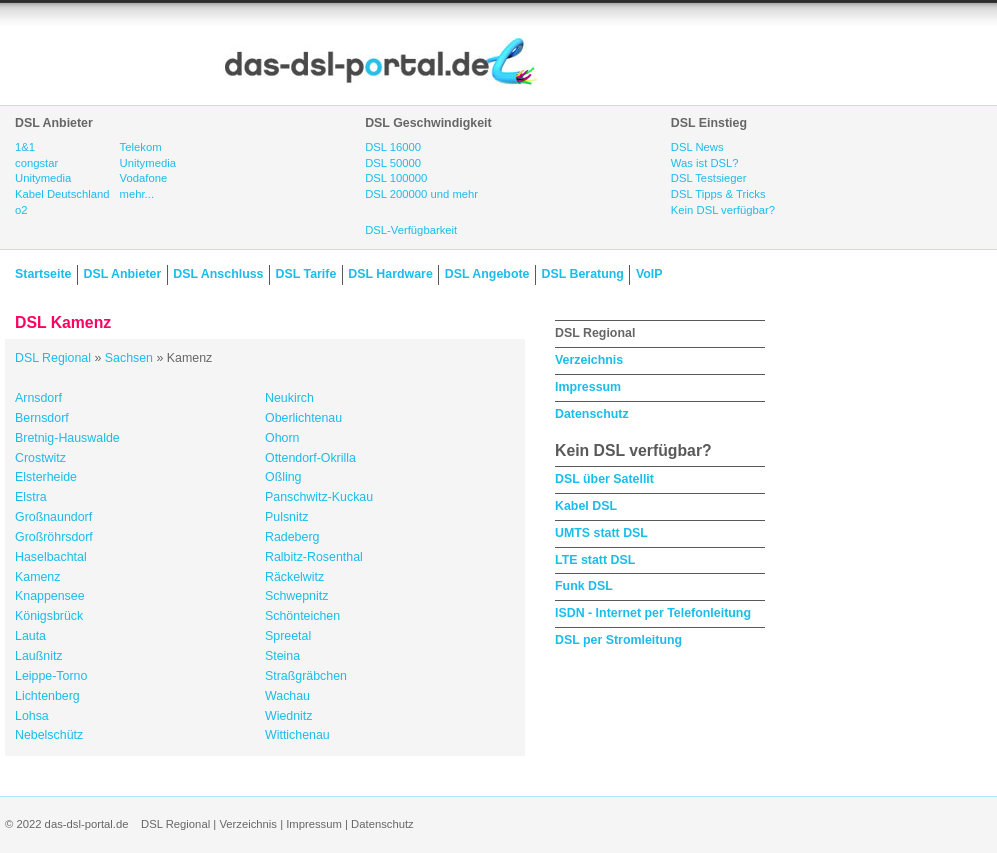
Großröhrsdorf (54, 537)
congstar (36, 163)
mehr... (137, 194)
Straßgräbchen (306, 676)
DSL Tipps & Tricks (718, 194)
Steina (282, 656)
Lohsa (32, 716)
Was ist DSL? (705, 163)
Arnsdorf (38, 398)
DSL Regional (53, 358)
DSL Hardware (390, 274)
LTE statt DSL (595, 560)
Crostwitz (40, 458)
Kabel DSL (586, 506)
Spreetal (288, 636)
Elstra (31, 497)
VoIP (649, 274)
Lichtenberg (47, 696)
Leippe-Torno (51, 676)
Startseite (43, 274)
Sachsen (129, 358)
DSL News (697, 147)
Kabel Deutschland (62, 194)
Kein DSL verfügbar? (723, 210)
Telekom (141, 147)
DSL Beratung (582, 274)
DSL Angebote (487, 274)
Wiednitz (289, 716)
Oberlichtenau (303, 418)
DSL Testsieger (709, 178)
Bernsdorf (42, 418)
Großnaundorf (53, 517)
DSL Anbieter (122, 274)
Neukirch (289, 398)
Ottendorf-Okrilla (310, 458)
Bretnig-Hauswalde (67, 438)
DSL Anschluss (218, 274)
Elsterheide (46, 477)
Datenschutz (592, 414)
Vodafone (144, 178)
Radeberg (292, 537)
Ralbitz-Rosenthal (314, 557)
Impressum (588, 387)
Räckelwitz (294, 577)
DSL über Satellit (604, 479)
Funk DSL (584, 586)
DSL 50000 (393, 163)
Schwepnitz (296, 596)
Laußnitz (39, 656)
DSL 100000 (396, 178)
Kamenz (37, 577)
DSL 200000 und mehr (421, 194)
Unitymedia (43, 178)
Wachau (287, 696)
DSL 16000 (393, 147)
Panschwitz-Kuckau (319, 497)
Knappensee (50, 596)
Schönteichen (302, 616)
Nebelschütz (49, 735)
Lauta (30, 636)
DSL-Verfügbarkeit (411, 230)
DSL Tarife (306, 274)
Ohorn (282, 438)
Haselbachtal (51, 557)
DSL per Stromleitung (618, 640)
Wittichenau (297, 735)
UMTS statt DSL (601, 533)
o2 (21, 210)
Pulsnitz (286, 517)
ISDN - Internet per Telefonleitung (653, 613)
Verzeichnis (589, 360)
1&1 (25, 147)
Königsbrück (49, 616)
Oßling (283, 477)
